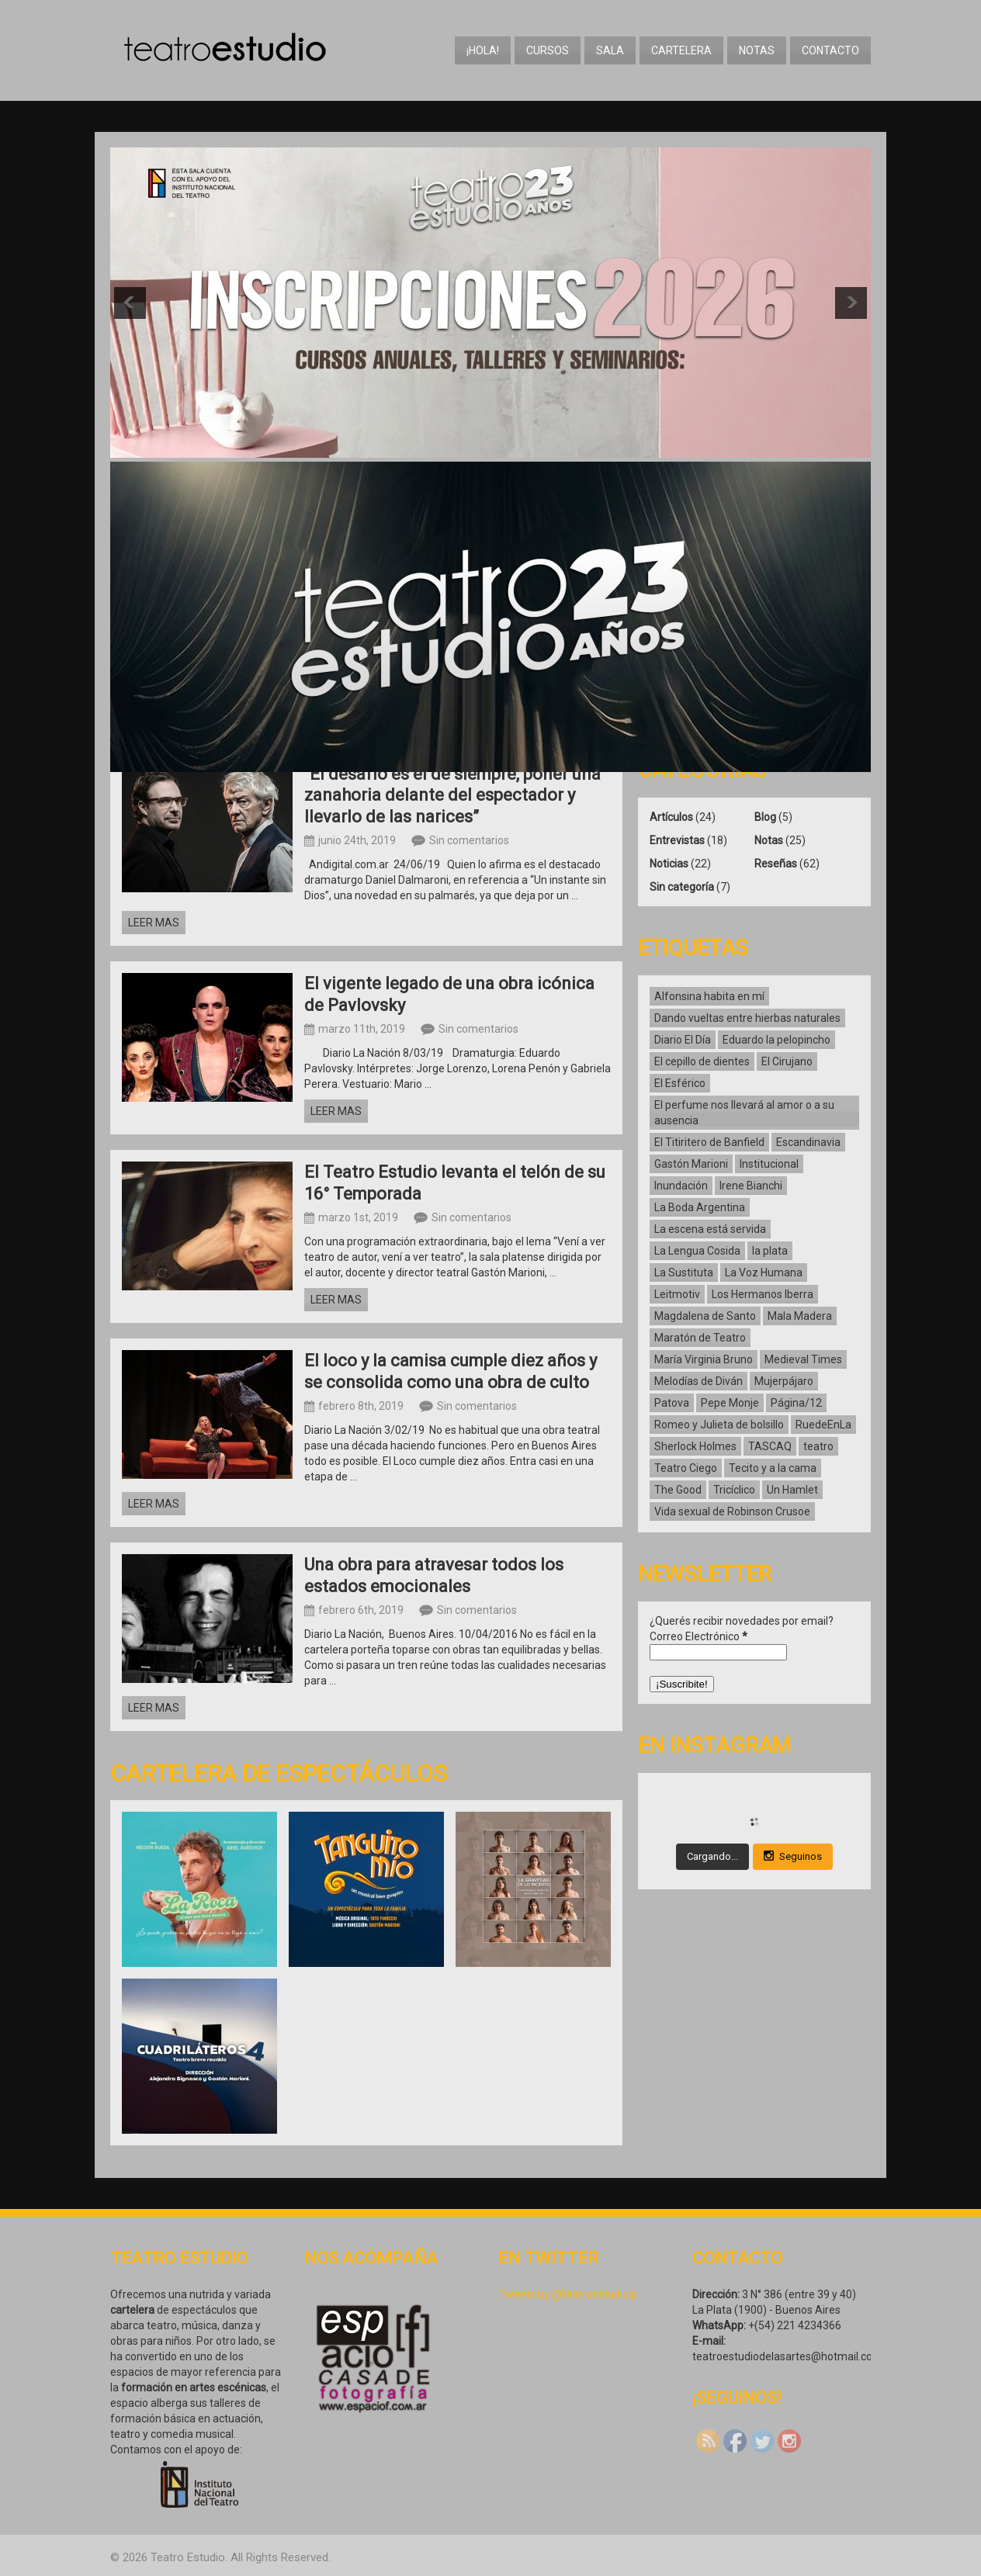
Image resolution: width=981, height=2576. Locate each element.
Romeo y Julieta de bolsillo (719, 1424)
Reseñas (775, 863)
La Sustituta (683, 1272)
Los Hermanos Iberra (762, 1294)
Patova (671, 1403)
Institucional (769, 1164)
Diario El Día (682, 1040)
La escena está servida (710, 1229)
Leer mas (153, 922)
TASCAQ (770, 1446)
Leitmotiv (677, 1294)
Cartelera (681, 50)
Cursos (547, 50)
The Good (678, 1490)
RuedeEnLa (823, 1424)
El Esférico (679, 1083)
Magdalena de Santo (705, 1316)
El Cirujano (787, 1061)
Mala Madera (800, 1316)
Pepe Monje (730, 1403)
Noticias (669, 863)
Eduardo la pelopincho (776, 1040)
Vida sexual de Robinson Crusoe (732, 1511)
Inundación (681, 1185)
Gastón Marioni (691, 1164)
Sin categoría (682, 887)
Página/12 (796, 1403)
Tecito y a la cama (772, 1468)
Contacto (830, 50)
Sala (610, 50)
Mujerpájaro (783, 1381)
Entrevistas (677, 840)
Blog (765, 817)
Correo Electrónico (698, 1636)
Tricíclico (734, 1490)
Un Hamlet (792, 1490)
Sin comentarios (469, 840)
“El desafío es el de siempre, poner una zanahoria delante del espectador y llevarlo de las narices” (452, 795)
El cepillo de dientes (702, 1061)
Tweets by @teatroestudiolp (567, 2294)
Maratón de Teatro (700, 1337)
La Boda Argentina (699, 1207)
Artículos (671, 817)
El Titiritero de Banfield (709, 1142)
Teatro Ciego (685, 1468)
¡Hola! (482, 50)
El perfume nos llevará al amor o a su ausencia (744, 1113)
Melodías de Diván (698, 1381)
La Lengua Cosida (697, 1251)
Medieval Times (803, 1359)
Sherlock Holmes (695, 1446)
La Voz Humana (763, 1272)
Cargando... (712, 1856)
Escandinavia (808, 1142)
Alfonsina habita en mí (709, 996)
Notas (757, 50)
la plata (770, 1251)
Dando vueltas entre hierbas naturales (747, 1018)
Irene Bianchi (750, 1185)
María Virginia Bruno (703, 1359)
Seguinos (793, 1856)
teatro (818, 1446)
